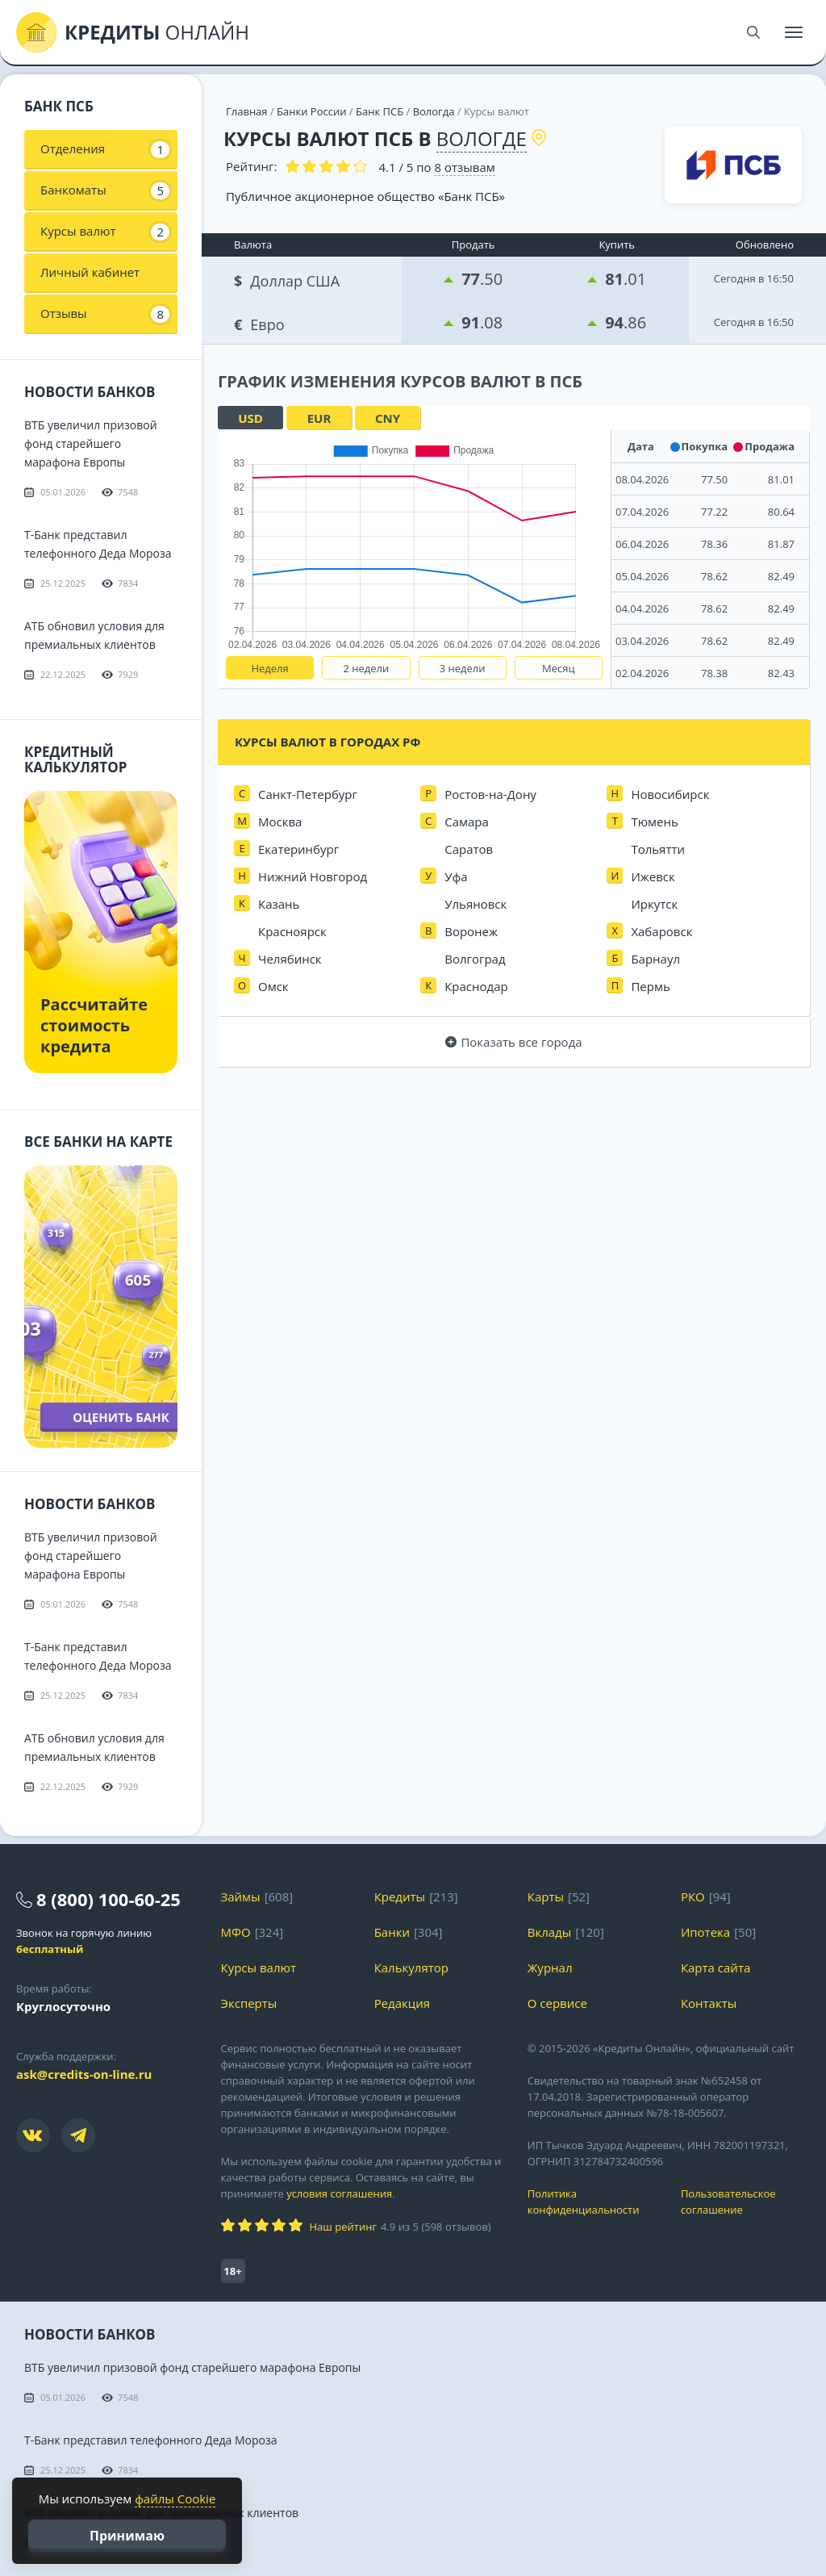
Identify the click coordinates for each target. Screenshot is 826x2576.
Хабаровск (661, 931)
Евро (260, 322)
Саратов (468, 849)
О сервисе (557, 2003)
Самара (466, 821)
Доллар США (288, 279)
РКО (693, 1896)
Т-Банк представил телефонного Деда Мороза (150, 2440)
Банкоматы (104, 190)
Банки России (311, 111)
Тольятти (658, 849)
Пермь (650, 986)
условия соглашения (339, 2193)
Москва (280, 821)
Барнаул (655, 959)
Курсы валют (104, 231)
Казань (278, 904)
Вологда (434, 111)
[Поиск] (753, 32)
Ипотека (705, 1932)
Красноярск (292, 931)
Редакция (402, 2003)
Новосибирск (670, 794)
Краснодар (476, 986)
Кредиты (400, 1896)
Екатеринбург (298, 849)
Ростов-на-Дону (490, 794)
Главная (247, 111)
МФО (236, 1932)
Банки (392, 1932)
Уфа (455, 876)
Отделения (104, 149)
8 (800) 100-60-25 (108, 1899)
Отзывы (104, 314)
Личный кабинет (90, 272)
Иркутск (654, 904)
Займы (241, 1896)
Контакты (708, 2003)
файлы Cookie (175, 2498)
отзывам (464, 167)
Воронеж (471, 931)
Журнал (550, 1967)
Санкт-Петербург (307, 794)
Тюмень (654, 821)
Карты (546, 1896)
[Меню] (794, 32)
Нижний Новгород (312, 876)
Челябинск (290, 959)
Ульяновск (475, 904)
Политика (592, 2202)
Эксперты (249, 2003)
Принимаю (127, 2536)
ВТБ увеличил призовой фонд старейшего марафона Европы (90, 443)
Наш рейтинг (343, 2226)
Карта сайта (715, 1967)
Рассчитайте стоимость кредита (94, 1025)
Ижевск (652, 876)
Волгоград (474, 959)
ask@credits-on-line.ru (84, 2074)
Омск (273, 986)
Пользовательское (745, 2202)
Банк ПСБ (379, 111)
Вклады (550, 1932)
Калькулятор (411, 1967)
